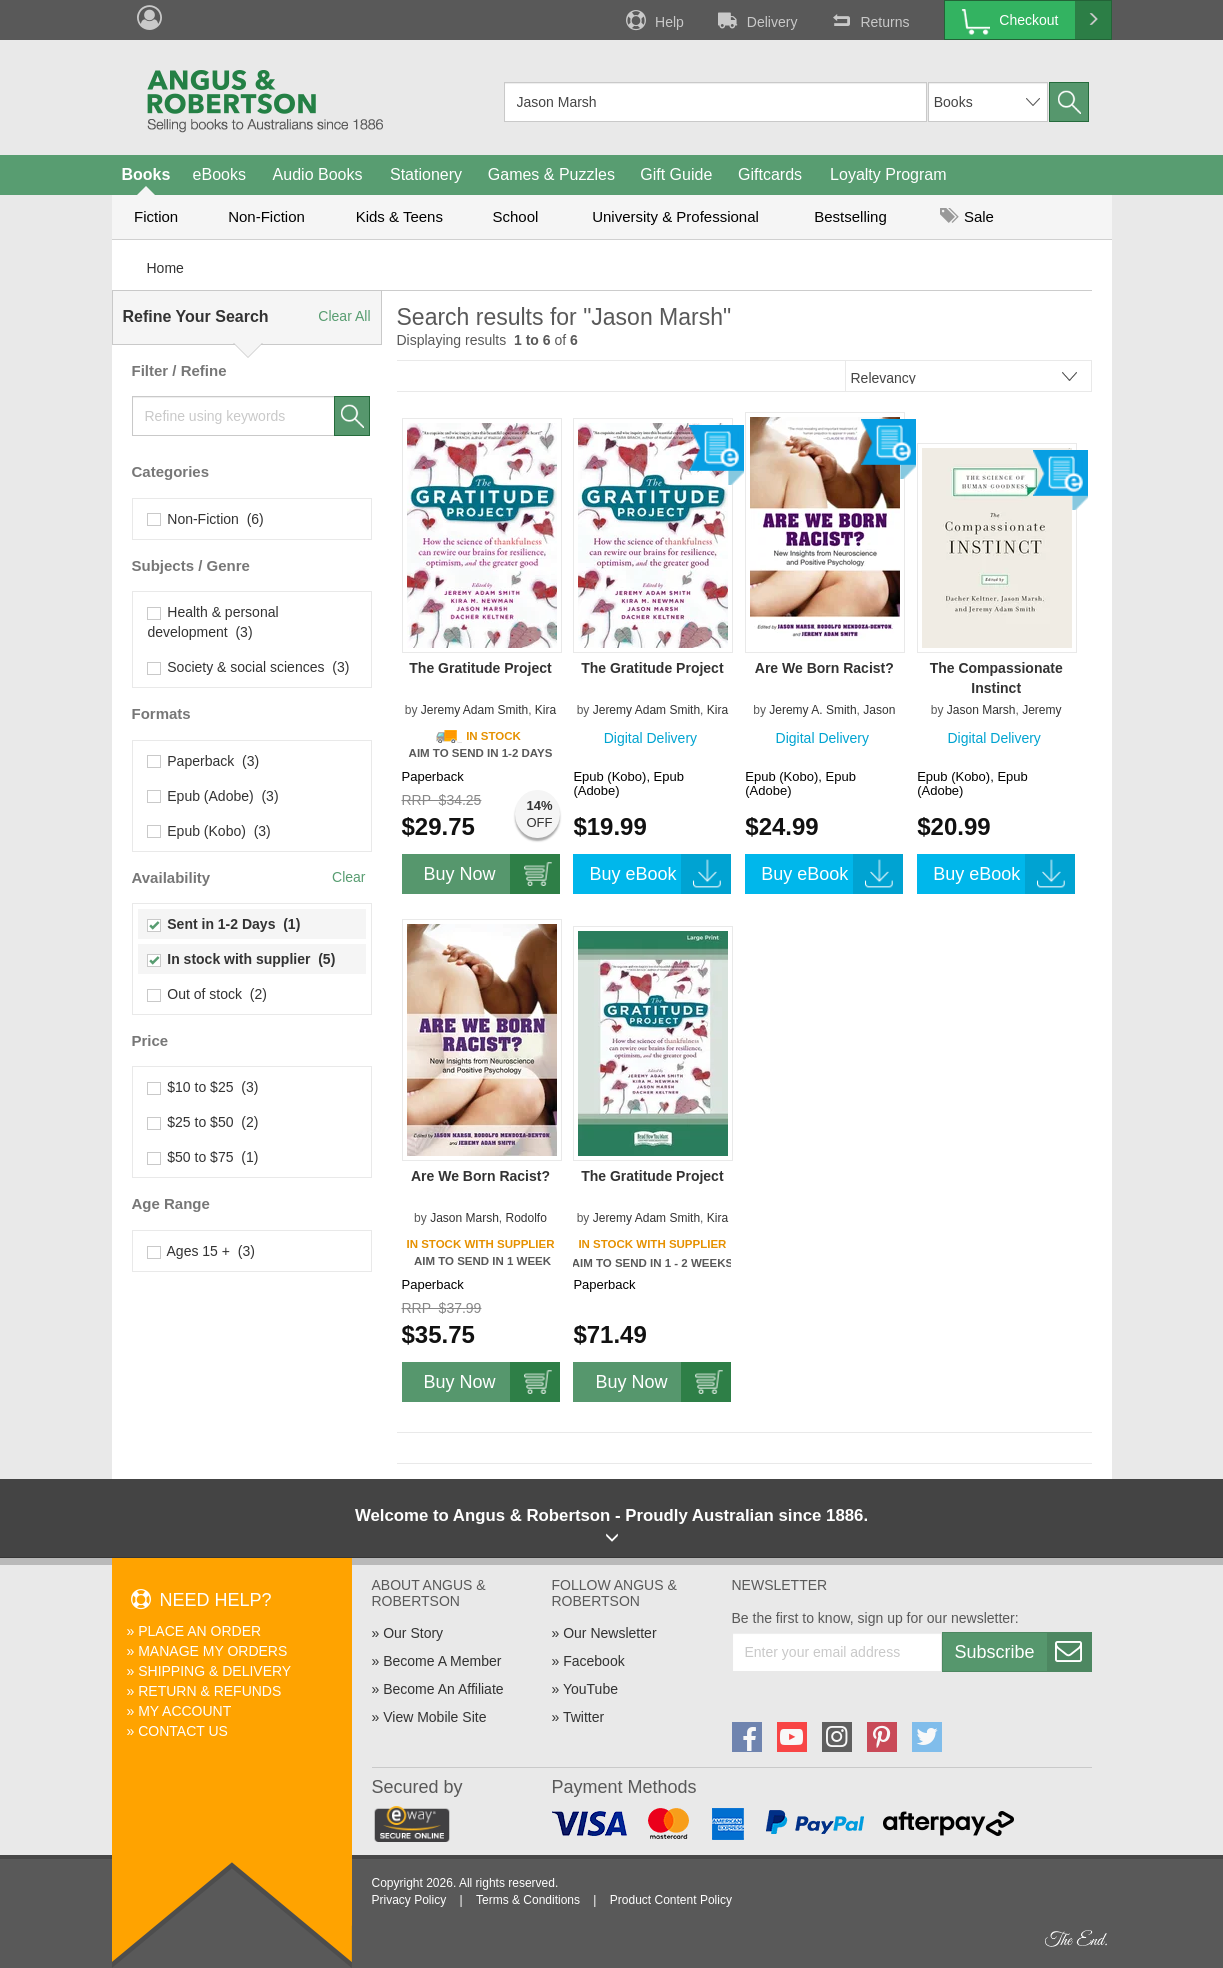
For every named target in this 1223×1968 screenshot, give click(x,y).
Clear (348, 877)
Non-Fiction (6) (206, 519)
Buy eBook (660, 874)
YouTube (590, 1689)
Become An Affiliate (443, 1689)
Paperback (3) (204, 761)
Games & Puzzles (551, 174)
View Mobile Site (434, 1717)
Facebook (593, 1661)
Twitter (583, 1717)
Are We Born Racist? (824, 668)
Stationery (426, 174)
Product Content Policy (671, 1900)
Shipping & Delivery (214, 1671)
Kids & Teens (399, 216)
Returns (868, 20)
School (516, 216)
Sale (967, 216)
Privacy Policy (409, 1900)
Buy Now (492, 874)
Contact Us (183, 1731)
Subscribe (1023, 1652)
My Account (184, 1711)
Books (146, 174)
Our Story (413, 1633)
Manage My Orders (212, 1651)
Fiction (156, 216)
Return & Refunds (209, 1691)
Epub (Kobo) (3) (209, 831)
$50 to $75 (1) (203, 1157)
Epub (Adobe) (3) (213, 796)
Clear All (344, 316)
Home (165, 268)
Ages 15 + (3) (201, 1251)
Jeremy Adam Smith (474, 710)
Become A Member (442, 1661)
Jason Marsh (981, 710)
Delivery (756, 20)
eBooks (219, 174)
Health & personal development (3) (213, 622)
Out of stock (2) (207, 994)
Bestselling (850, 216)
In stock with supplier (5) (242, 959)
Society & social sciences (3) (249, 667)
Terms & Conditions (528, 1900)
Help (653, 20)
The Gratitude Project (480, 668)
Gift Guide (676, 174)
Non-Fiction (266, 216)
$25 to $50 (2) (203, 1122)
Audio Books (318, 174)
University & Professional (675, 216)
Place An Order (199, 1631)
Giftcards (770, 174)
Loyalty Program (888, 174)
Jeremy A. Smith (812, 710)
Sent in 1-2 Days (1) (224, 924)
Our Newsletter (609, 1633)
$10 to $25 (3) (203, 1087)
